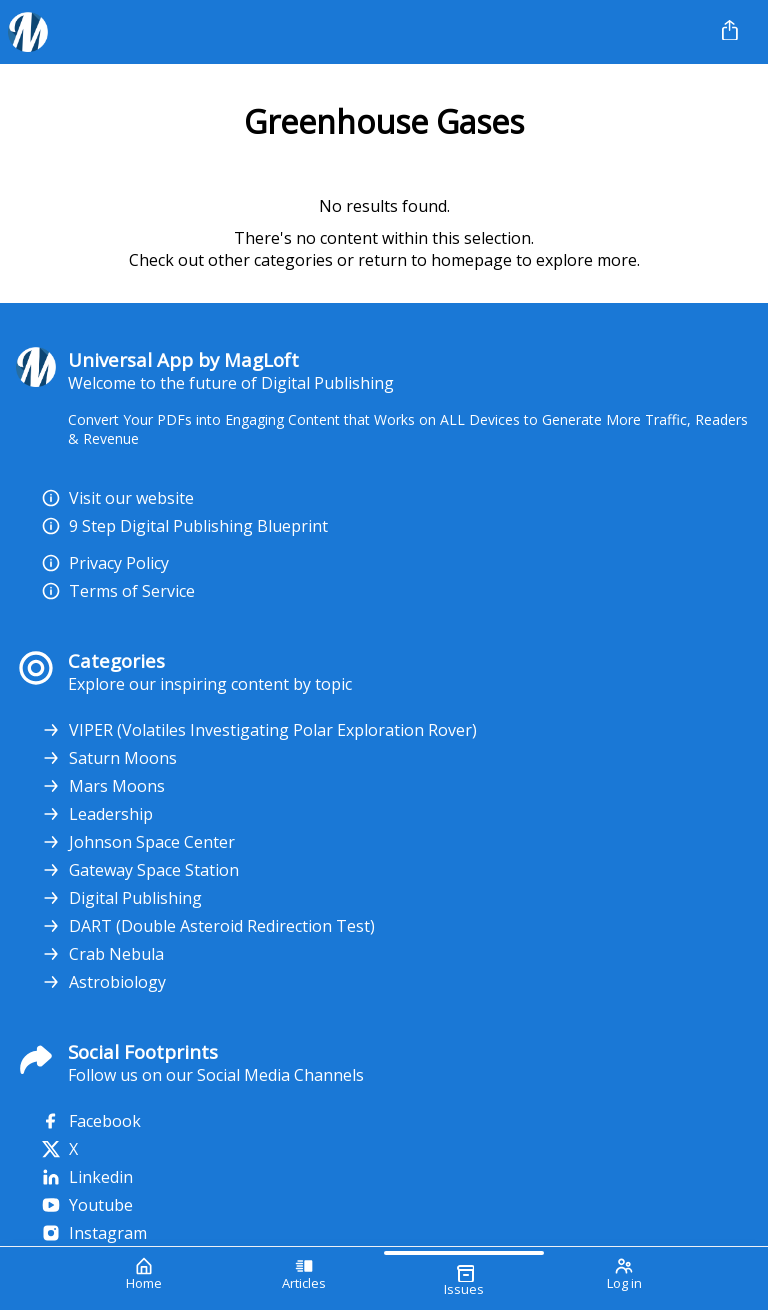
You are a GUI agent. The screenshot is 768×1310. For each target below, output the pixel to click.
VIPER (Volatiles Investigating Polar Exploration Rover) (259, 730)
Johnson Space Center (138, 842)
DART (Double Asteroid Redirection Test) (208, 926)
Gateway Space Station (140, 870)
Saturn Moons (109, 758)
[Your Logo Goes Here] (351, 32)
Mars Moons (103, 786)
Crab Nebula (102, 954)
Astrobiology (103, 982)
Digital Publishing (121, 898)
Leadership (97, 814)
